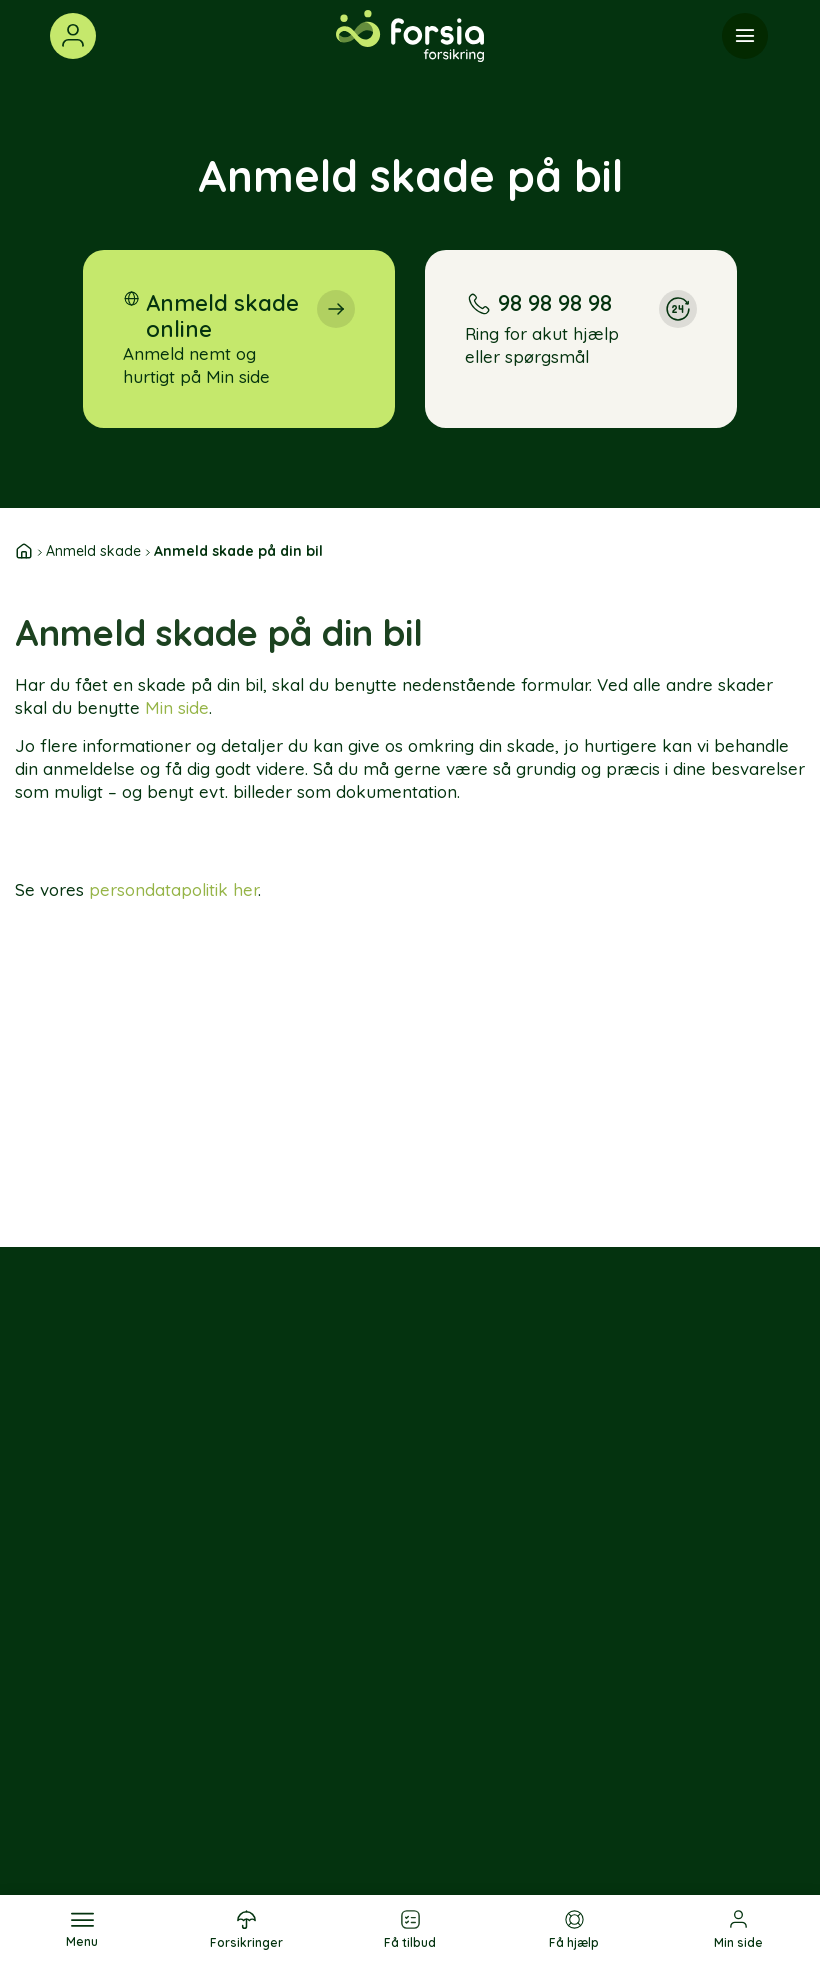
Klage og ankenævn (645, 1714)
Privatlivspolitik (662, 1755)
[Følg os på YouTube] (177, 1664)
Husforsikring (287, 1857)
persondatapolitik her (173, 889)
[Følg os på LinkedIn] (132, 1664)
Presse (512, 1725)
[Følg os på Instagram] (177, 1604)
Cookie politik (631, 1796)
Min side (177, 707)
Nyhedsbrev (532, 1755)
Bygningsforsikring (427, 1704)
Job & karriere (516, 1683)
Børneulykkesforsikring (324, 1796)
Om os (510, 1643)
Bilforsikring (282, 1643)
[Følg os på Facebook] (132, 1604)
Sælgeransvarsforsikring (449, 1673)
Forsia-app (528, 1786)
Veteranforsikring (422, 1826)
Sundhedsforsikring (310, 1734)
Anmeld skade (93, 551)
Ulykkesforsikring (303, 1765)
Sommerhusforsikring (435, 1734)
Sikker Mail (645, 1673)
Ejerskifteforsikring (427, 1643)
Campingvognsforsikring (448, 1796)
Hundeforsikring (297, 1826)
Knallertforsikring (422, 1857)
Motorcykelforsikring (434, 1765)
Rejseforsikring (294, 1704)
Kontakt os (647, 1643)
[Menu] (745, 36)
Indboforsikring (295, 1673)
